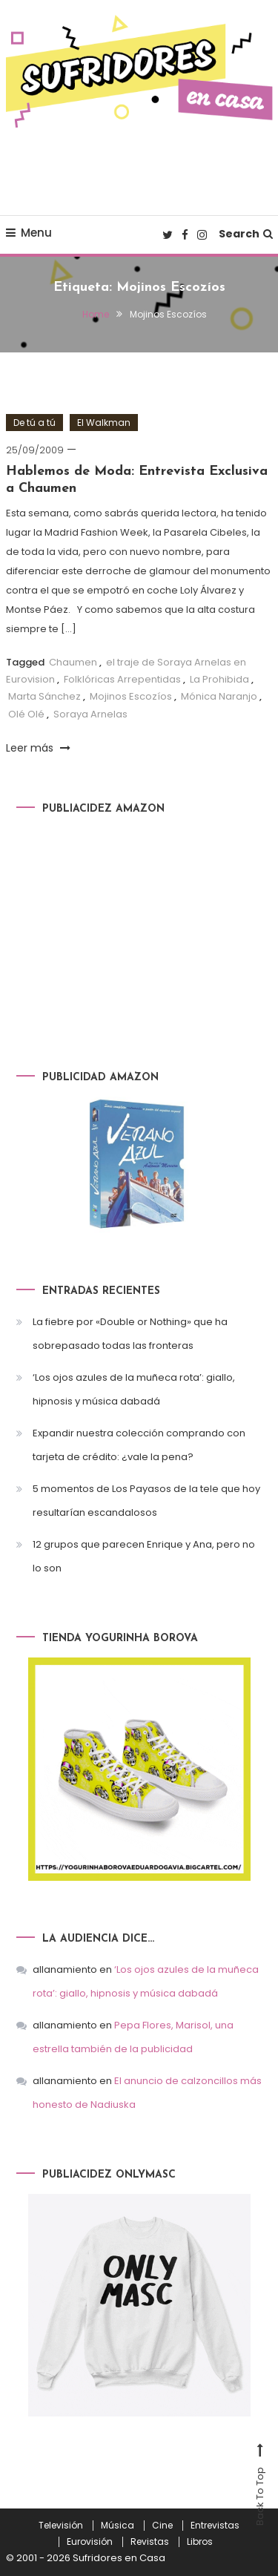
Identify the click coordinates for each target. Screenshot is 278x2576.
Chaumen (73, 662)
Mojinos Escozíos (131, 696)
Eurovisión (90, 2542)
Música (117, 2525)
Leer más (38, 747)
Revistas (149, 2542)
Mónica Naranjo (219, 696)
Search (246, 233)
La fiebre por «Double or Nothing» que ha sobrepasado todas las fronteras (130, 1334)
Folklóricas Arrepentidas (122, 679)
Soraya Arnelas (90, 714)
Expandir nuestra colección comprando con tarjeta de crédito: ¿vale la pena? (139, 1445)
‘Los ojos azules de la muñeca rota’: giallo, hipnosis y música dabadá (134, 1389)
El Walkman (103, 422)
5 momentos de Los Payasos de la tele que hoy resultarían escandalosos (146, 1500)
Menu (29, 232)
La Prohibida (219, 679)
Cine (162, 2525)
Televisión (61, 2525)
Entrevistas (215, 2525)
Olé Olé (26, 714)
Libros (200, 2542)
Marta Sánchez (44, 696)
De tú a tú (34, 422)
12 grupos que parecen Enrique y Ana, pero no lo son (144, 1556)
